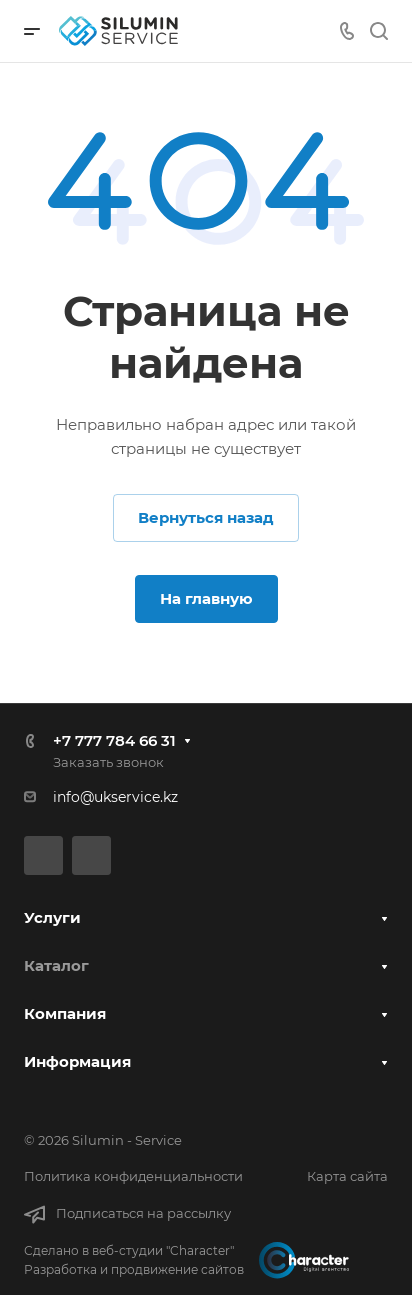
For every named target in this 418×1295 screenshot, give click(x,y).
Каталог (56, 965)
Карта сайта (347, 1176)
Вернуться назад (206, 517)
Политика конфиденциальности (133, 1176)
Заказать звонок (108, 762)
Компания (65, 1013)
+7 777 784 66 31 (114, 740)
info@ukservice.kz (115, 797)
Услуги (52, 917)
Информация (77, 1061)
